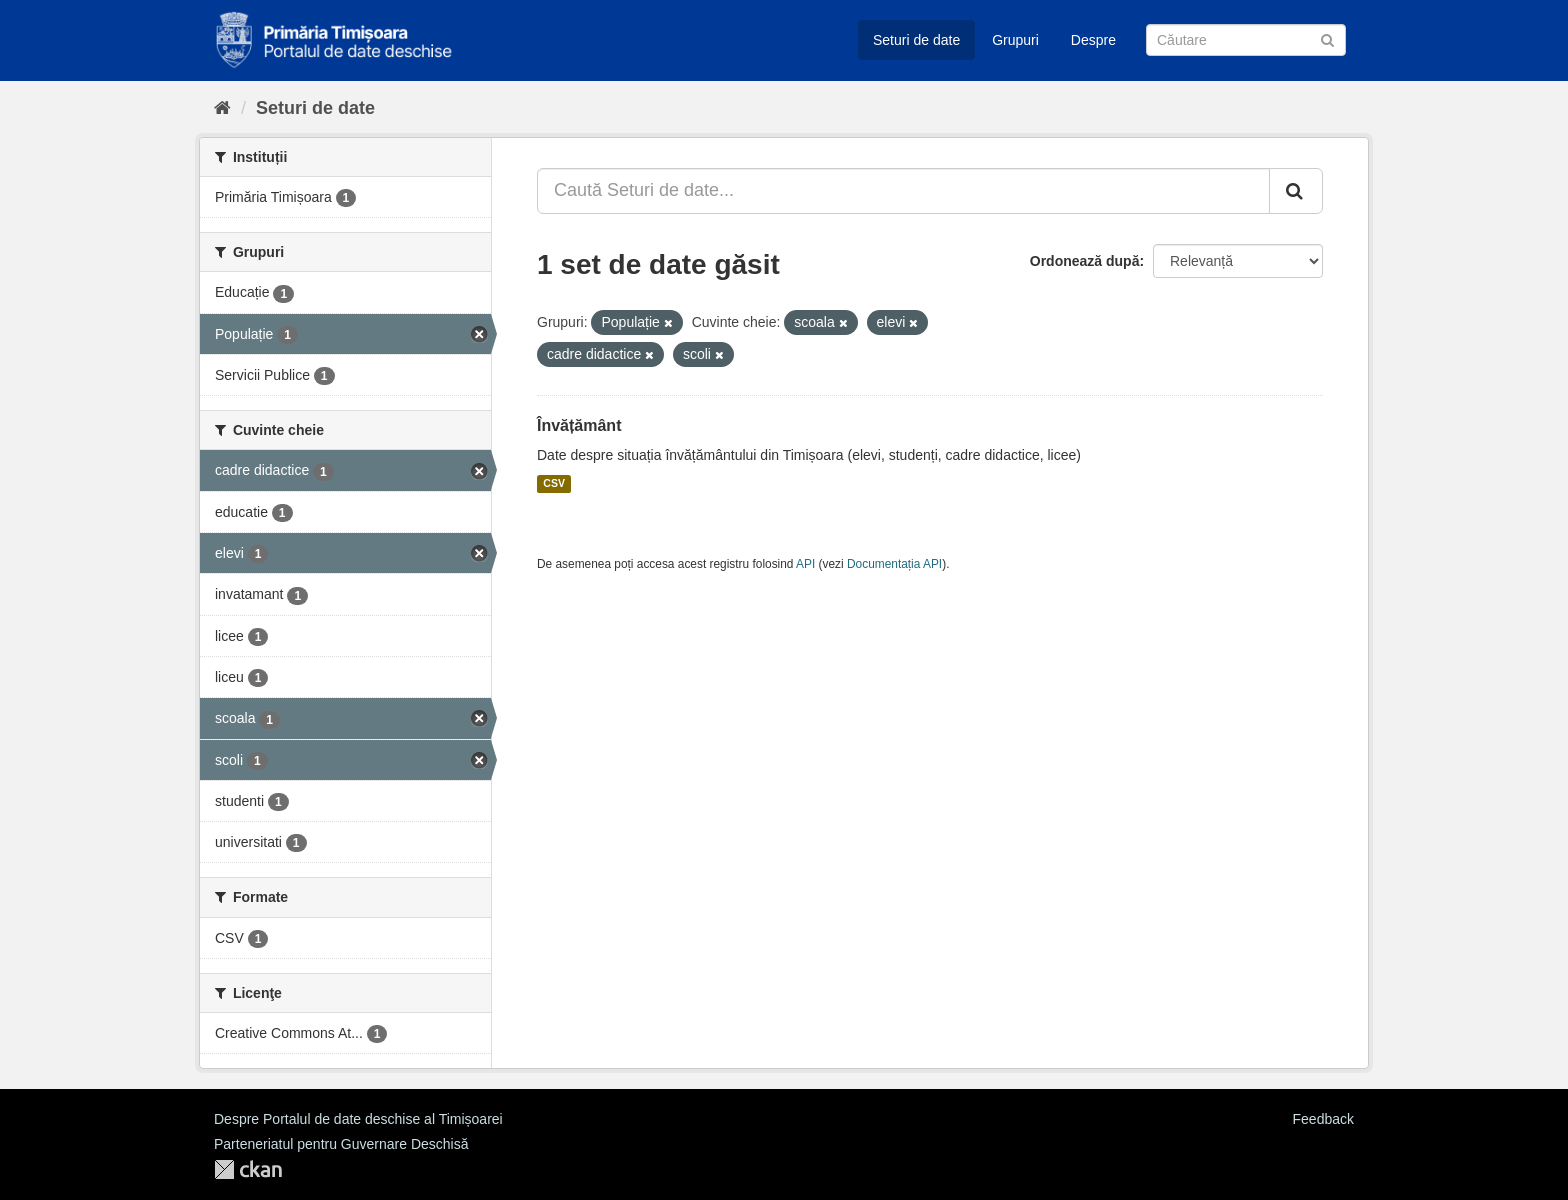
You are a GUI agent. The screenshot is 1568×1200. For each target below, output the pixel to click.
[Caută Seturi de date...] (903, 191)
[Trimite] (1327, 38)
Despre (1093, 40)
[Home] (222, 108)
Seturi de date (916, 40)
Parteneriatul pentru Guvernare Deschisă (341, 1144)
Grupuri (1015, 40)
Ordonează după (1085, 261)
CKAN (248, 1169)
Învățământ (579, 425)
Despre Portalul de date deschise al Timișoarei (358, 1119)
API (805, 564)
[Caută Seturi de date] (1246, 40)
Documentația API (894, 564)
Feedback (1323, 1119)
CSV (554, 484)
